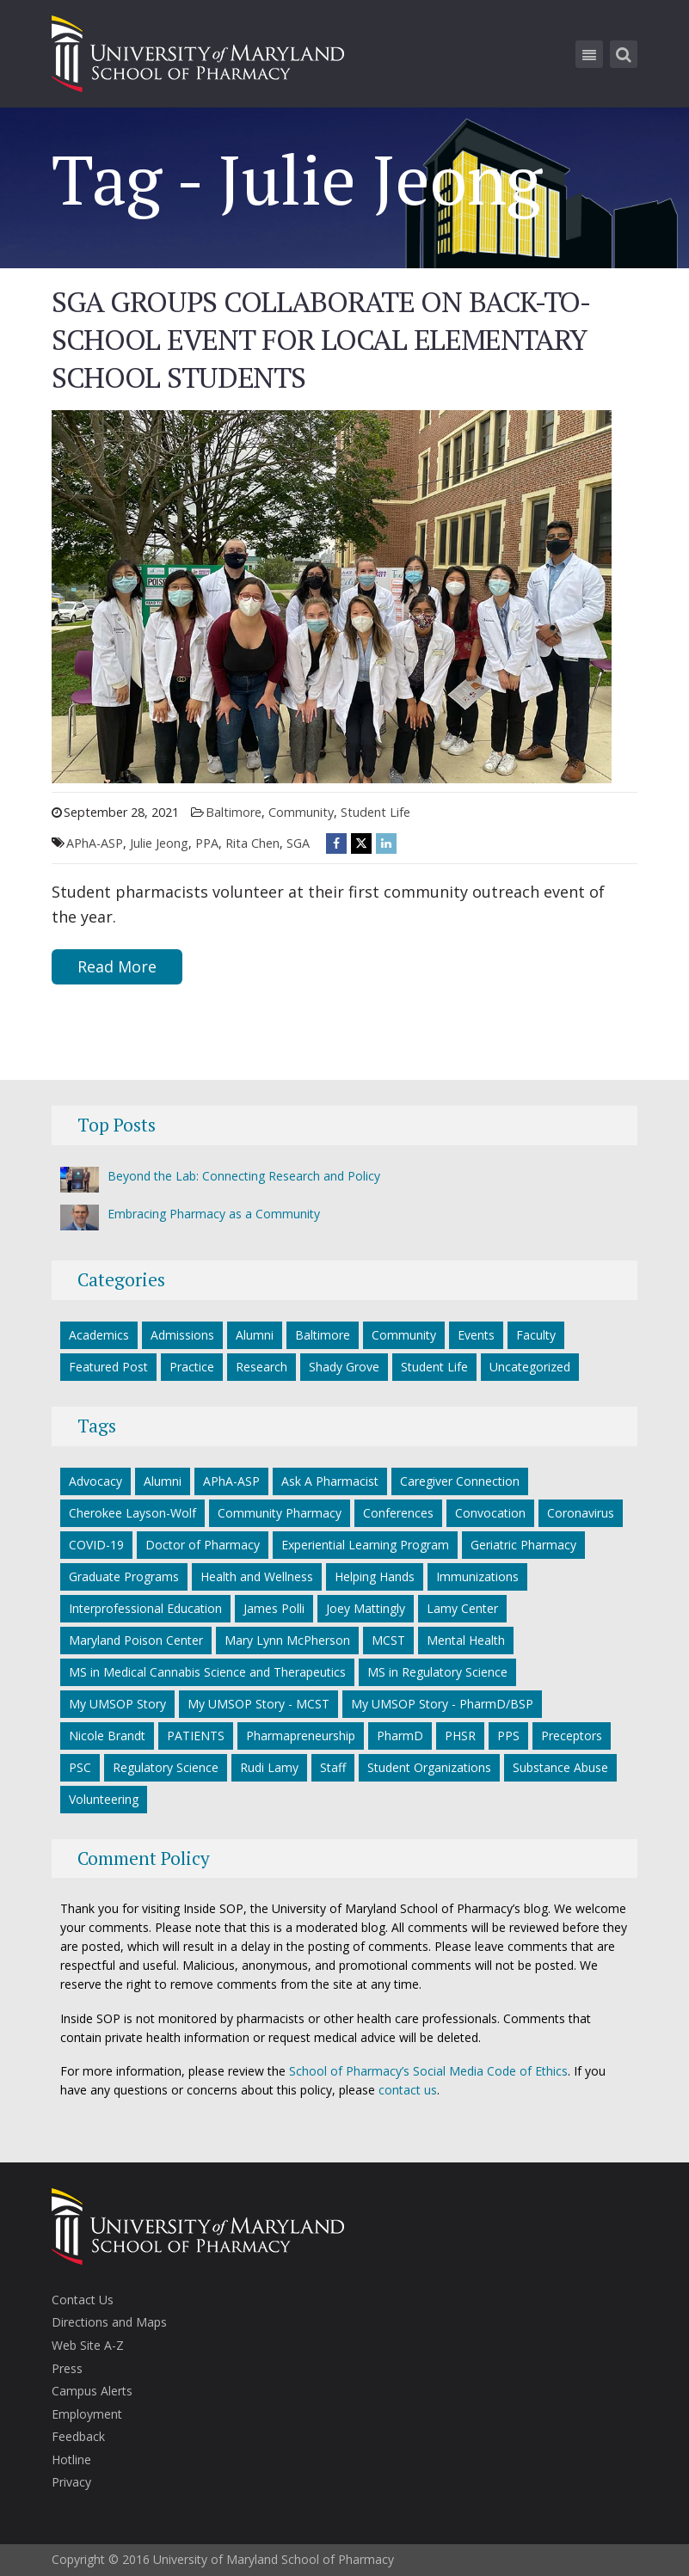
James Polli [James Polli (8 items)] (274, 1608)
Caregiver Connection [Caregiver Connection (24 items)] (460, 1481)
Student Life (375, 812)
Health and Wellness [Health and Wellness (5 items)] (256, 1576)
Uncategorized (529, 1367)
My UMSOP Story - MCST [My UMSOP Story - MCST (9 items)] (258, 1704)
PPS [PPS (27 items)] (508, 1735)
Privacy (71, 2482)
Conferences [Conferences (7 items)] (398, 1513)
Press (67, 2368)
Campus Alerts (92, 2391)
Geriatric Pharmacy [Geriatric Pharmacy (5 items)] (523, 1544)
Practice (191, 1367)
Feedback (78, 2436)
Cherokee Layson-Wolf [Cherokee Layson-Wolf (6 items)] (132, 1513)
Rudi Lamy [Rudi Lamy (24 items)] (269, 1767)
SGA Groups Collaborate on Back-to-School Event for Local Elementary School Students (321, 339)
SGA (298, 843)
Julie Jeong (159, 843)
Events (476, 1335)
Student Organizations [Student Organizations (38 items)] (429, 1767)
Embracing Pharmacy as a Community (214, 1213)
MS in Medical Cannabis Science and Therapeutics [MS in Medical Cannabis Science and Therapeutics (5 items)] (207, 1672)
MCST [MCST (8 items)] (388, 1640)
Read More (117, 966)
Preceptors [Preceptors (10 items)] (571, 1735)
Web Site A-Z (88, 2345)
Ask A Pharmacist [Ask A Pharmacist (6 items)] (329, 1481)
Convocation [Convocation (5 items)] (490, 1513)
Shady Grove (344, 1367)
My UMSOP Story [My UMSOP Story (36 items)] (117, 1704)
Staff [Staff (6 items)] (333, 1767)
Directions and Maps (109, 2322)
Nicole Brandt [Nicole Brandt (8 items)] (107, 1735)
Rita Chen (252, 843)
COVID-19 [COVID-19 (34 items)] (96, 1544)
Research (261, 1367)
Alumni (255, 1335)
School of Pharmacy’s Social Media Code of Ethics (428, 2071)
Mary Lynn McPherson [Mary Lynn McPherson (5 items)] (287, 1640)
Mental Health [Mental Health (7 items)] (466, 1640)
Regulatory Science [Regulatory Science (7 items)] (165, 1767)
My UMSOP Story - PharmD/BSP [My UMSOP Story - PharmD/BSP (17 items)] (442, 1704)
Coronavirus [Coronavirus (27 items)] (580, 1513)
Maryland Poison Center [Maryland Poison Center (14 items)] (136, 1640)
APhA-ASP (94, 843)
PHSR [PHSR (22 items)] (460, 1735)
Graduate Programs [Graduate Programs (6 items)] (124, 1576)
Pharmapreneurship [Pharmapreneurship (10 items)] (300, 1735)
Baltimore (233, 812)
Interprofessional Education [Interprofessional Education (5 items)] (145, 1608)
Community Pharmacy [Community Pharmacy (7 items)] (279, 1513)
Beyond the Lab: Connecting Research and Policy (244, 1176)
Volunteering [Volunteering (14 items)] (103, 1799)
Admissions (182, 1335)
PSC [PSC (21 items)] (80, 1767)
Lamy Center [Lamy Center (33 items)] (462, 1608)
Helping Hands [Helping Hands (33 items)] (375, 1576)
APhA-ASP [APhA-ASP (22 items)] (231, 1481)
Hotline (71, 2459)
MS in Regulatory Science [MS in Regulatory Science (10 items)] (437, 1672)
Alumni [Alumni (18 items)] (162, 1481)
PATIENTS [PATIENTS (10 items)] (196, 1735)
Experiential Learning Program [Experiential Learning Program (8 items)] (365, 1544)
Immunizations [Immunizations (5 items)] (477, 1576)
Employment (87, 2414)
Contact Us (83, 2299)
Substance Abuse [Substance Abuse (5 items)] (560, 1767)
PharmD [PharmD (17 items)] (400, 1735)
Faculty (536, 1335)
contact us (407, 2090)
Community (301, 812)
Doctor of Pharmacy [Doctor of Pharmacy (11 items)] (202, 1544)
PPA (206, 843)
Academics (99, 1335)
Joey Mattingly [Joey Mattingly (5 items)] (365, 1608)
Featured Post (108, 1367)
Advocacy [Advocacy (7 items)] (95, 1481)
